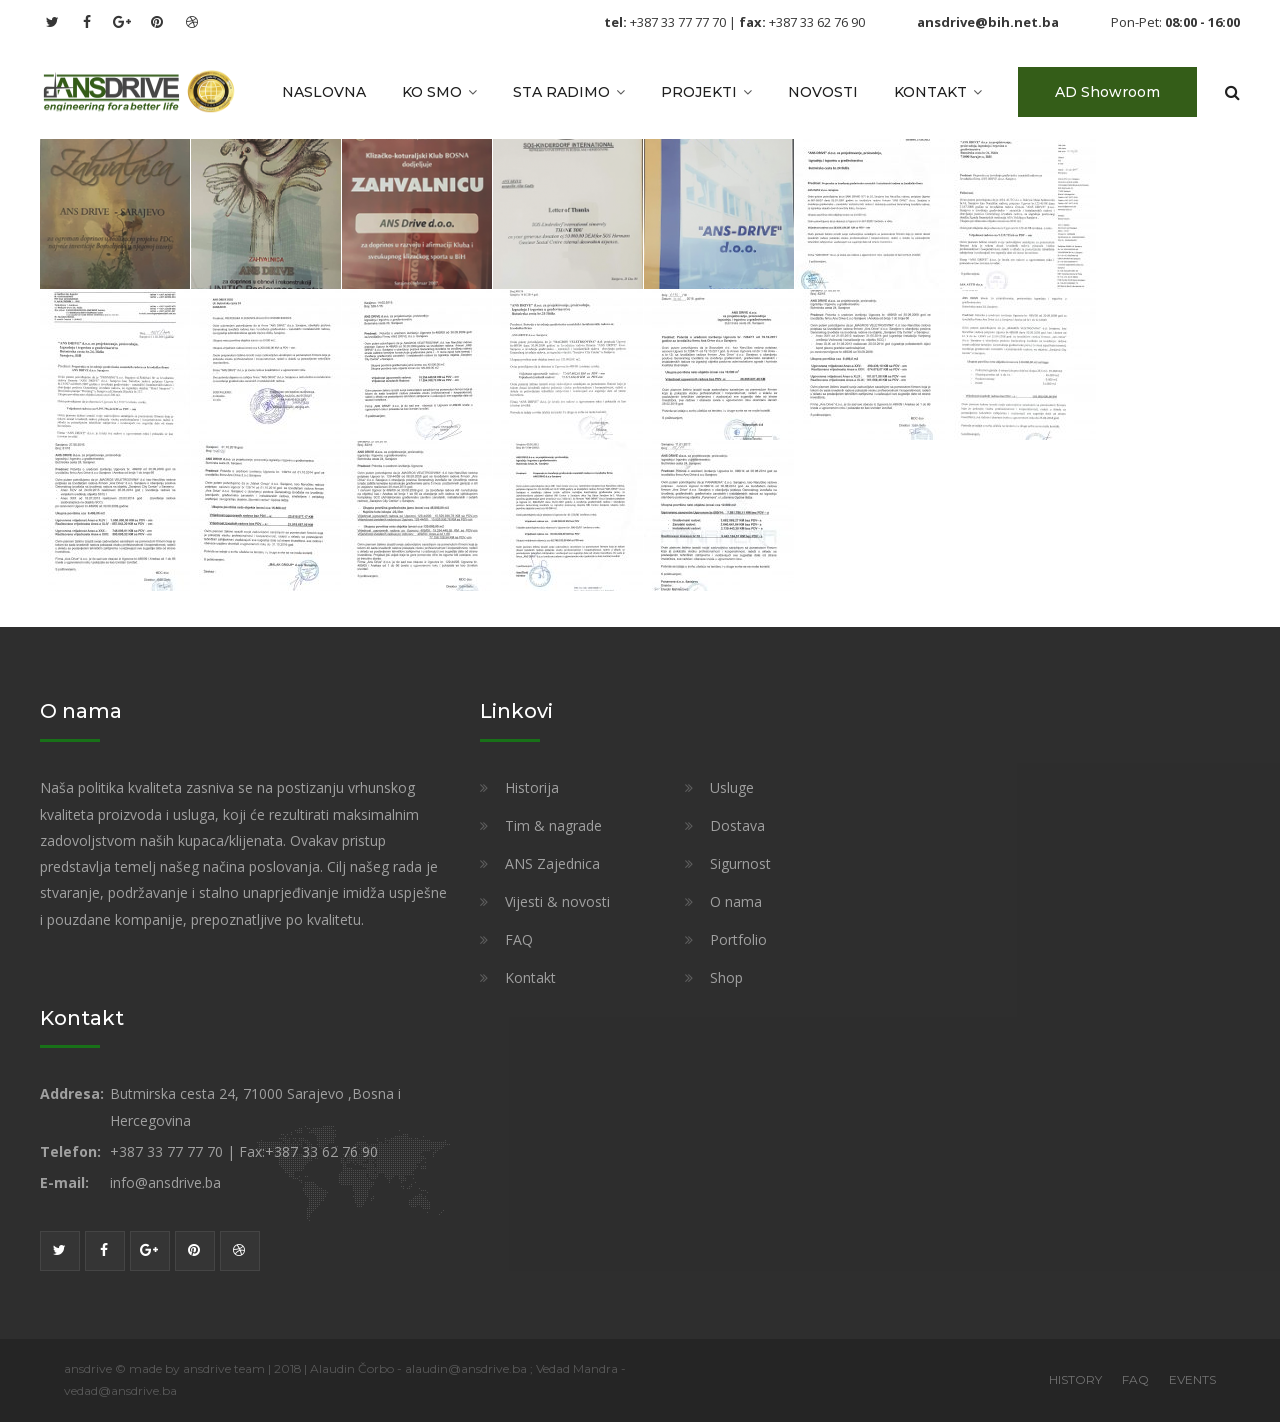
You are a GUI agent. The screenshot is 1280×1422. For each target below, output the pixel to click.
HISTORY (1075, 1379)
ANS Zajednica (552, 863)
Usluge (732, 787)
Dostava (737, 825)
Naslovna (324, 92)
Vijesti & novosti (557, 901)
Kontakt (930, 92)
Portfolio (738, 939)
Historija (532, 787)
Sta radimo (561, 92)
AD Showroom (1107, 92)
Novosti (823, 92)
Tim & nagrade (553, 825)
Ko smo (432, 92)
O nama (736, 901)
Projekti (699, 92)
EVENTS (1192, 1379)
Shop (726, 977)
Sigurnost (740, 863)
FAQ (519, 939)
